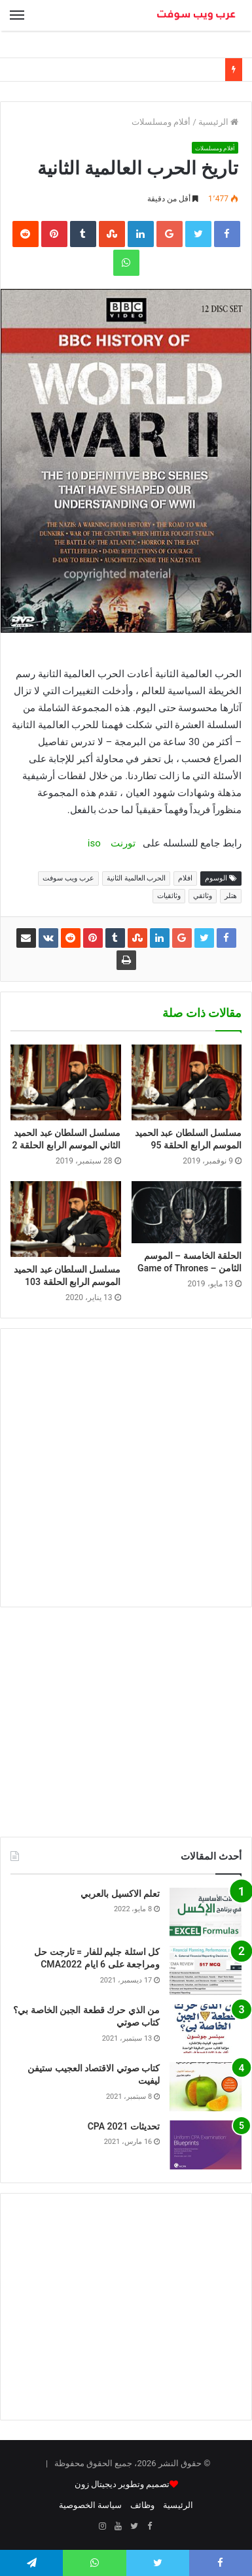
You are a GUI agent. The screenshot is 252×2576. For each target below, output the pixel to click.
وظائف (142, 2505)
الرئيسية (218, 122)
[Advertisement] (126, 1468)
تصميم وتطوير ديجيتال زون (122, 2484)
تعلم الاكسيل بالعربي (120, 1893)
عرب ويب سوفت (68, 878)
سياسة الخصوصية (90, 2505)
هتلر (231, 896)
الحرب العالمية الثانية (136, 878)
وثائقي (202, 896)
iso (94, 843)
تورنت (123, 843)
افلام (185, 878)
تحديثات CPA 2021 (124, 2126)
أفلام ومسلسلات (161, 122)
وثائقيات (169, 896)
